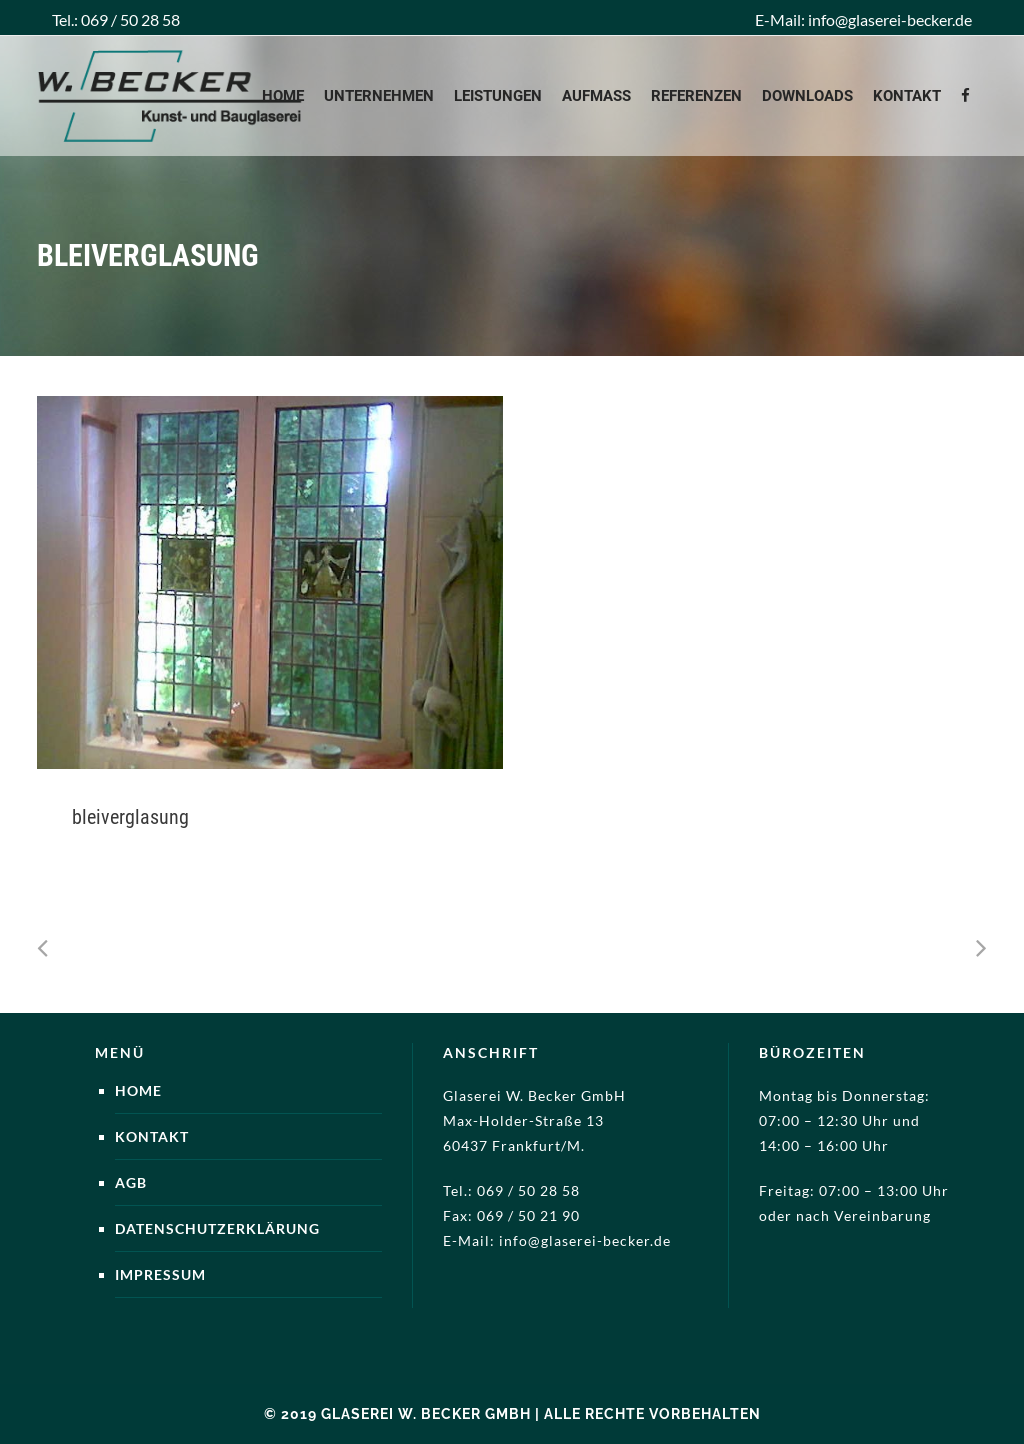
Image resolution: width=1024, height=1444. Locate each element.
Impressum (160, 1274)
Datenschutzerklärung (217, 1228)
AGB (131, 1182)
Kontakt (152, 1136)
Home (138, 1090)
